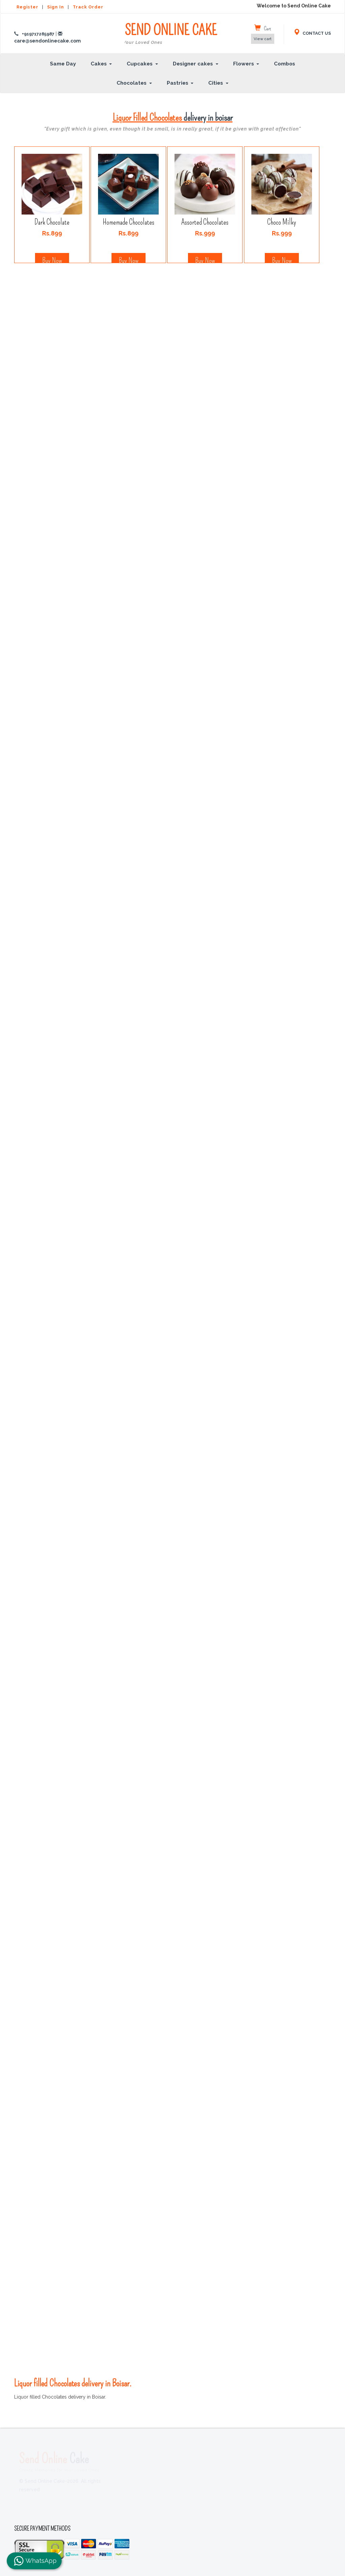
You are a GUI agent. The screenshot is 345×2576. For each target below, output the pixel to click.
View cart (263, 38)
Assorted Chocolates (204, 222)
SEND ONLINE (171, 34)
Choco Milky (281, 222)
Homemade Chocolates (128, 222)
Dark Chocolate (51, 222)
